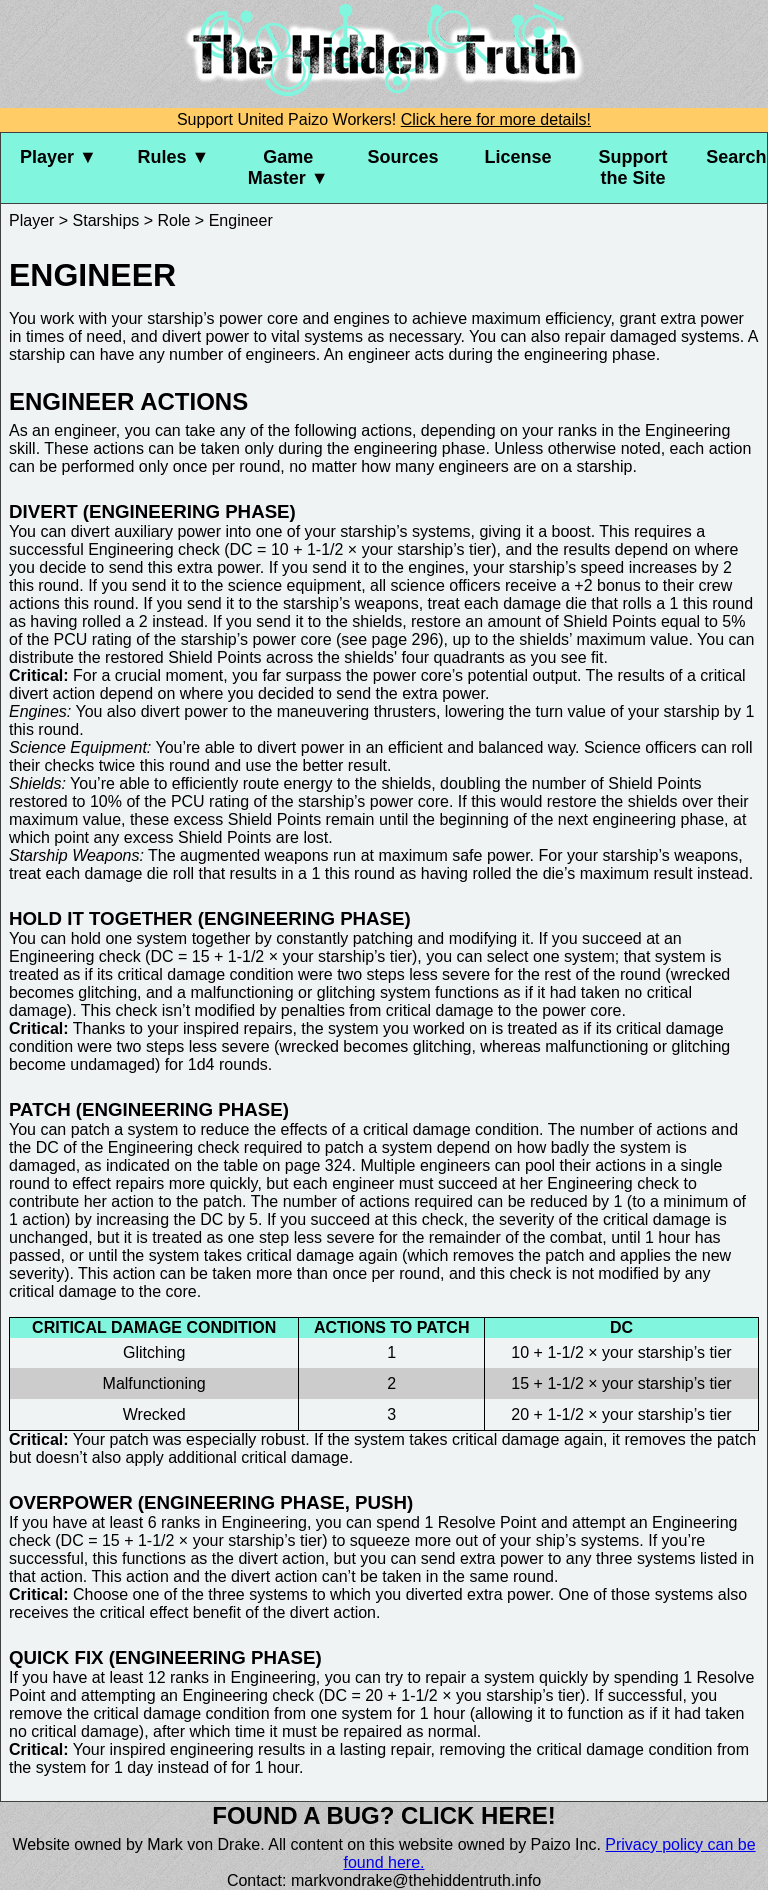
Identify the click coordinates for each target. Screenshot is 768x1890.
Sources (403, 157)
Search (736, 157)
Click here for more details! (496, 119)
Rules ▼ (173, 157)
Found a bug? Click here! (384, 1815)
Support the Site (632, 167)
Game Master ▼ (288, 167)
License (517, 157)
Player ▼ (58, 157)
